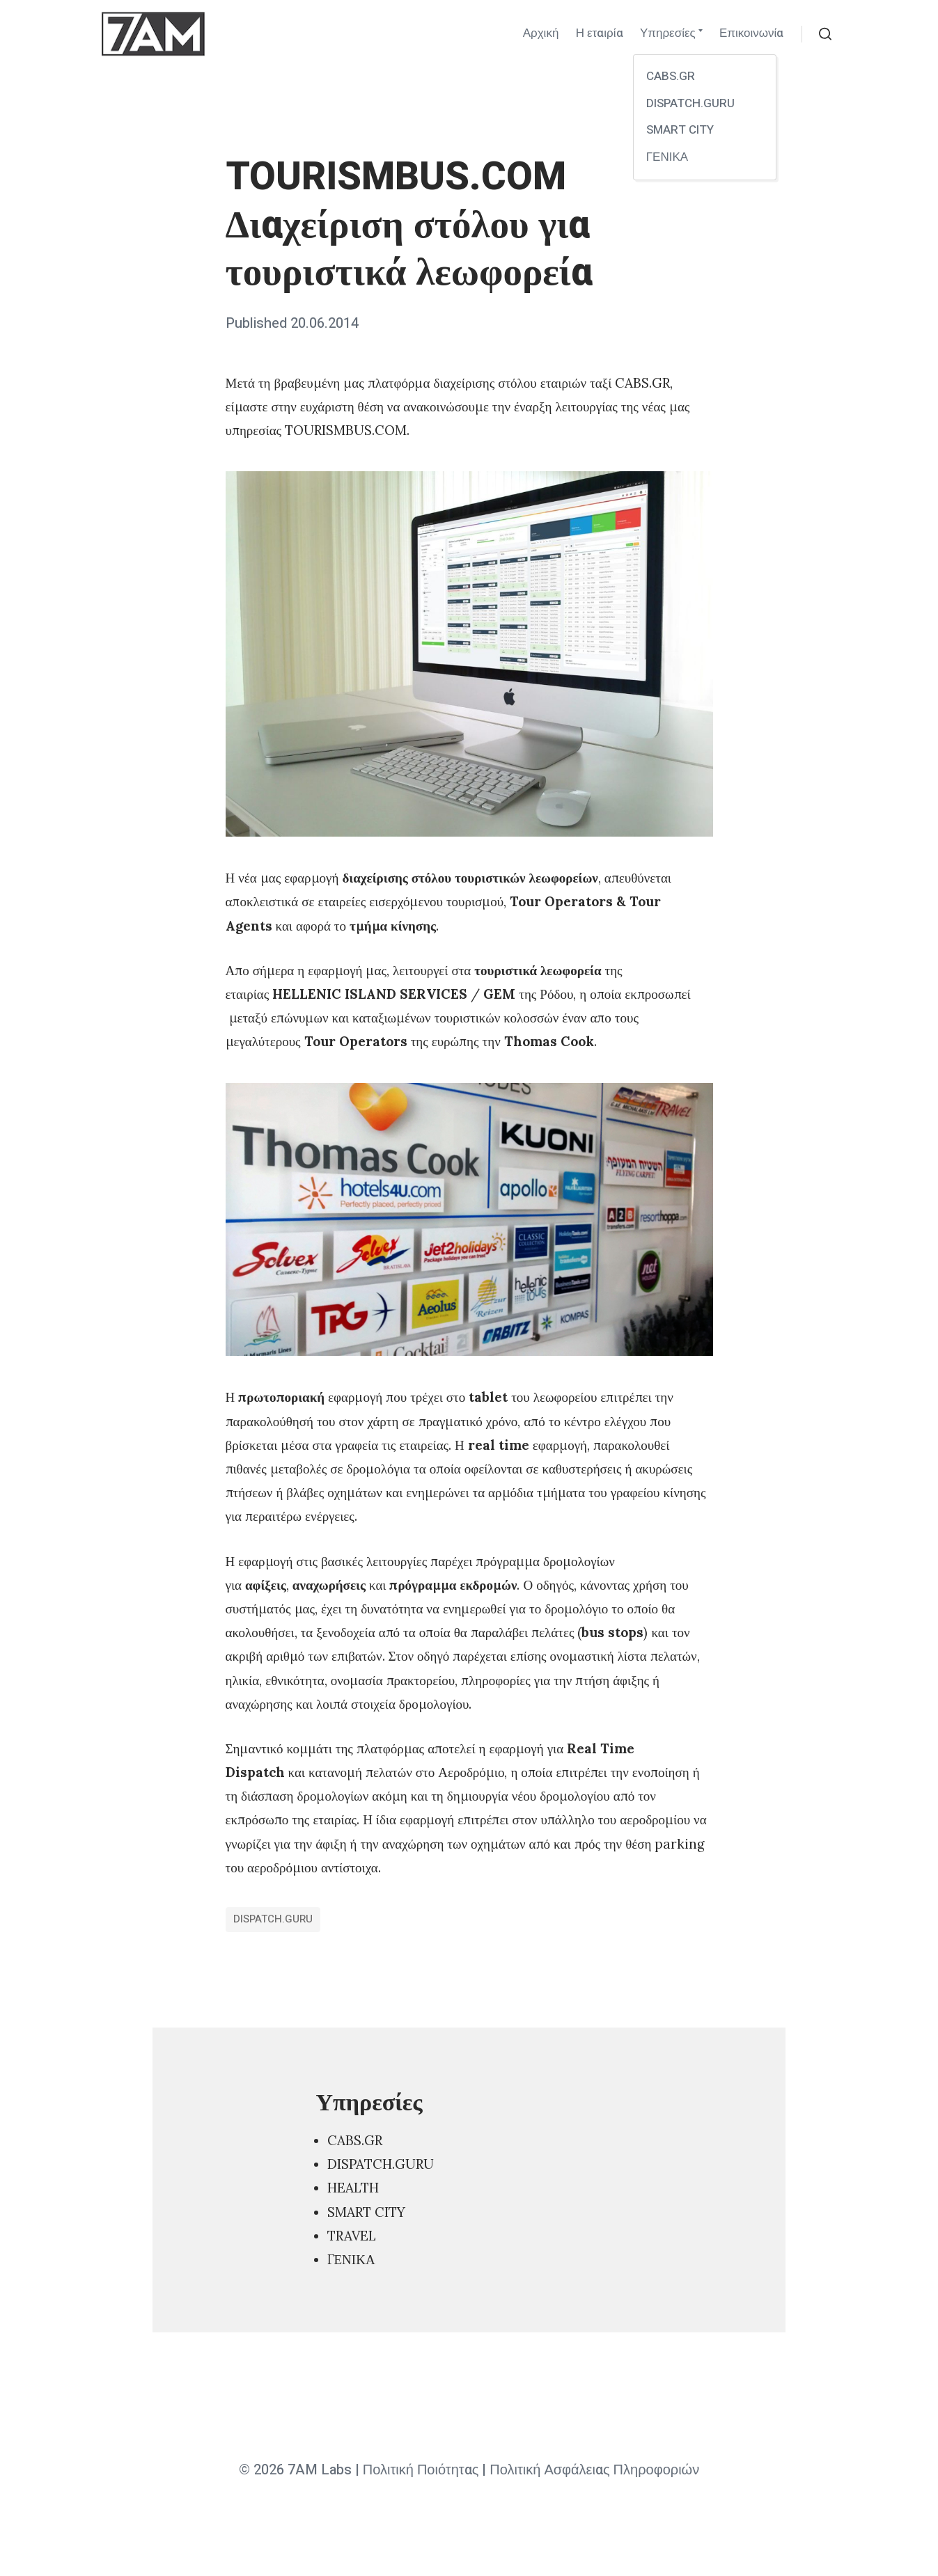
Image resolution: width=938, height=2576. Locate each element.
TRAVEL (351, 2235)
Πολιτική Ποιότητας (421, 2470)
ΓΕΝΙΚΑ (351, 2259)
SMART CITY (366, 2212)
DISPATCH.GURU (273, 1919)
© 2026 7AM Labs (295, 2470)
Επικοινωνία (751, 33)
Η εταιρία (599, 33)
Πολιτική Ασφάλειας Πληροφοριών (594, 2470)
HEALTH (353, 2187)
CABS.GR (354, 2140)
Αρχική (541, 33)
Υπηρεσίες (668, 33)
